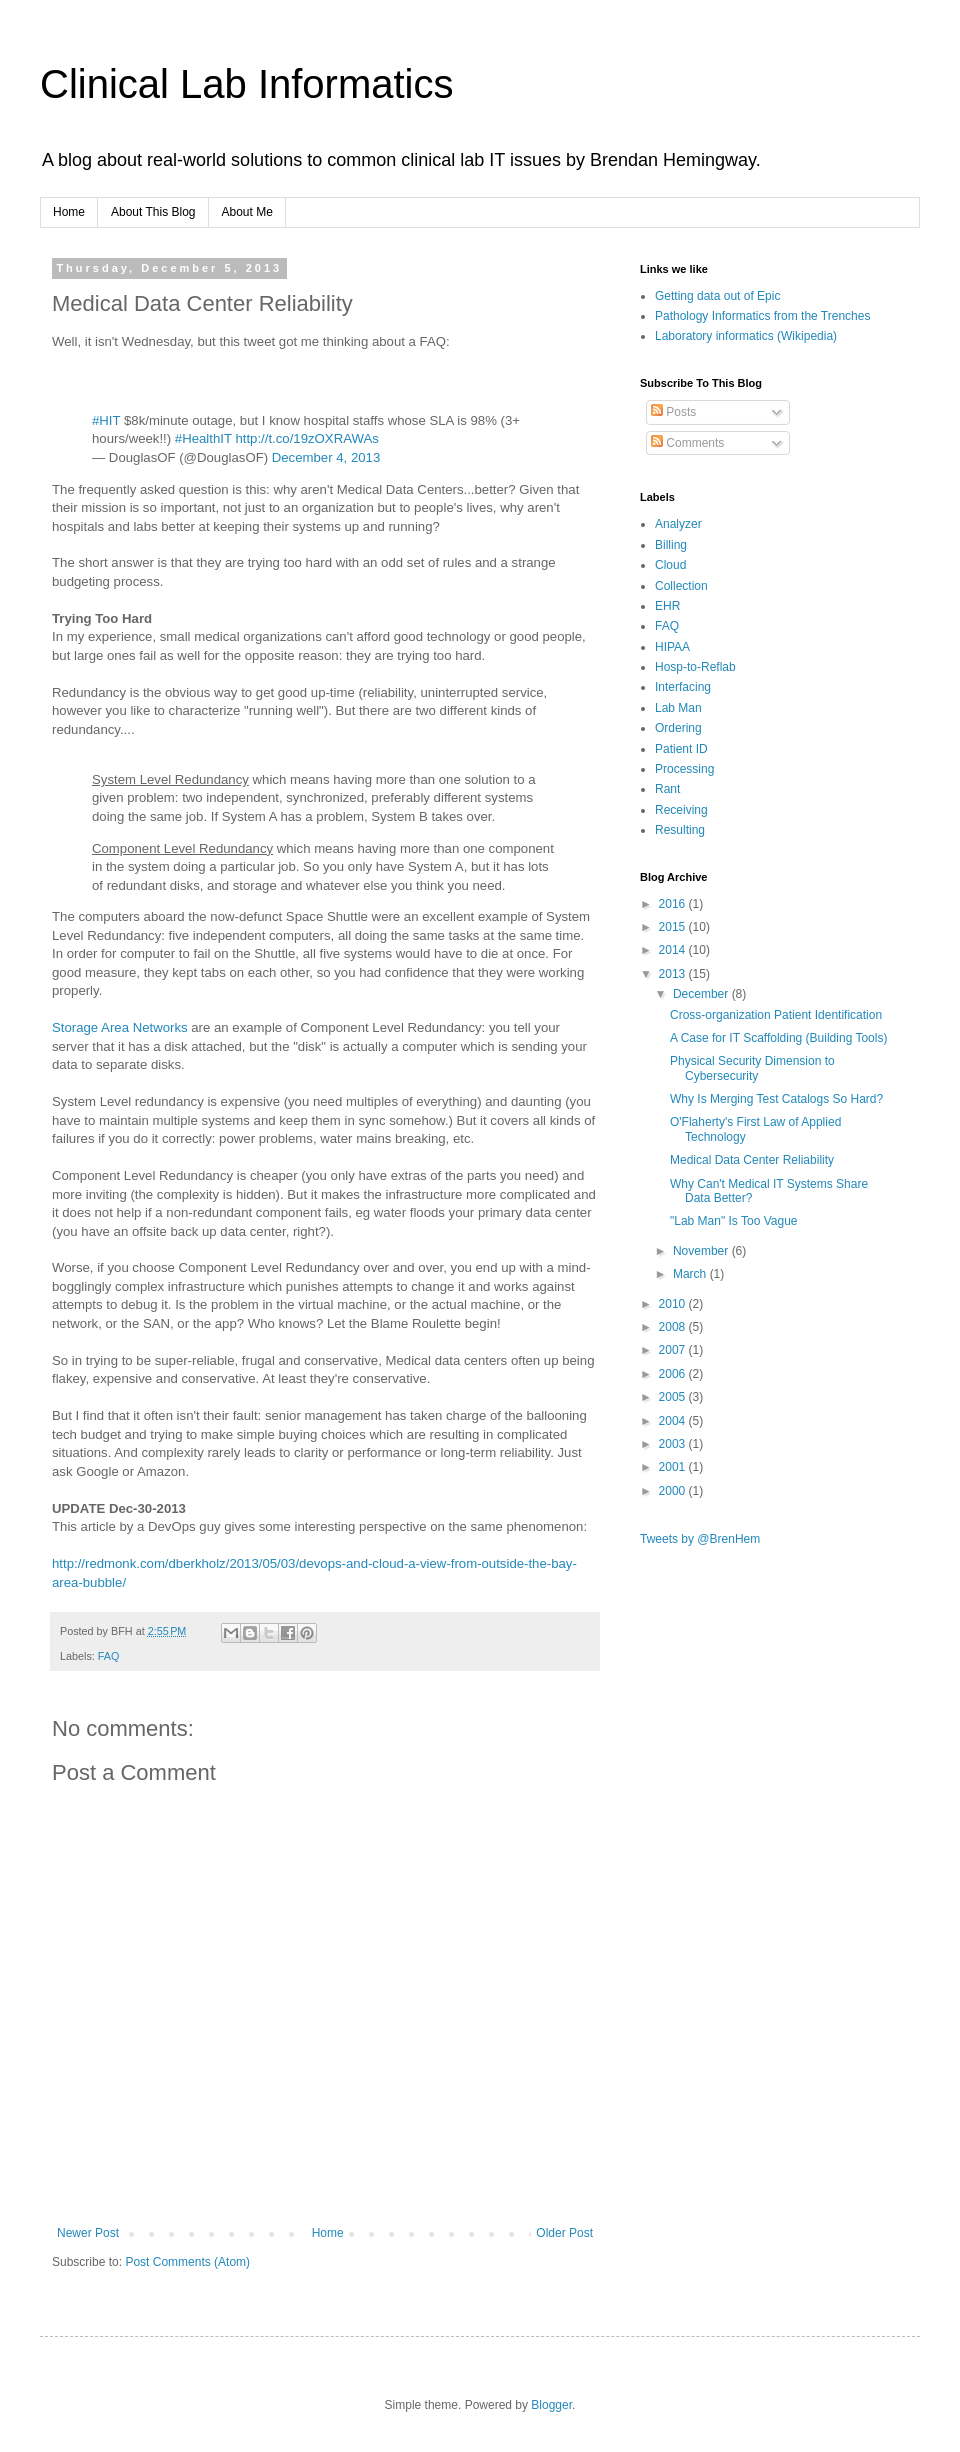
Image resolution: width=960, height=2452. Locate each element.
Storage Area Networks (120, 1027)
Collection (681, 586)
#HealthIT (203, 438)
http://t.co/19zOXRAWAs (306, 438)
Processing (684, 769)
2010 (674, 1304)
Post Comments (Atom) (187, 2262)
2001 (674, 1467)
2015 (674, 927)
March (691, 1274)
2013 (674, 974)
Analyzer (678, 524)
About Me (247, 212)
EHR (667, 606)
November (702, 1251)
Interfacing (683, 687)
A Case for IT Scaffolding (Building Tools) (778, 1038)
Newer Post (88, 2233)
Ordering (678, 728)
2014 (674, 950)
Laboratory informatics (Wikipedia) (746, 336)
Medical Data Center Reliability (752, 1160)
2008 (674, 1327)
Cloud (670, 565)
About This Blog (153, 212)
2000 (674, 1491)
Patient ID (681, 749)
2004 (674, 1421)
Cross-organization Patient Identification (776, 1015)
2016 (674, 904)
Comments (687, 443)
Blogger (551, 2405)
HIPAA (672, 647)
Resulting (680, 830)
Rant (667, 789)
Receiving (681, 810)
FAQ (109, 1656)
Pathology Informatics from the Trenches (762, 316)
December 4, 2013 (326, 457)
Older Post (564, 2233)
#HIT (106, 420)
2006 (674, 1374)
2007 (674, 1350)
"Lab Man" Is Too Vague (734, 1221)
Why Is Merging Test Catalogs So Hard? (776, 1099)
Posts (673, 412)
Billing (671, 545)
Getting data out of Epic (717, 296)
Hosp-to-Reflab (695, 667)
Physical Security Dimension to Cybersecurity (752, 1068)
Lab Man (678, 708)
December (702, 994)
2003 (674, 1444)
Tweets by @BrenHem (700, 1539)
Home (69, 212)
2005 (674, 1397)
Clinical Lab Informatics (247, 84)
